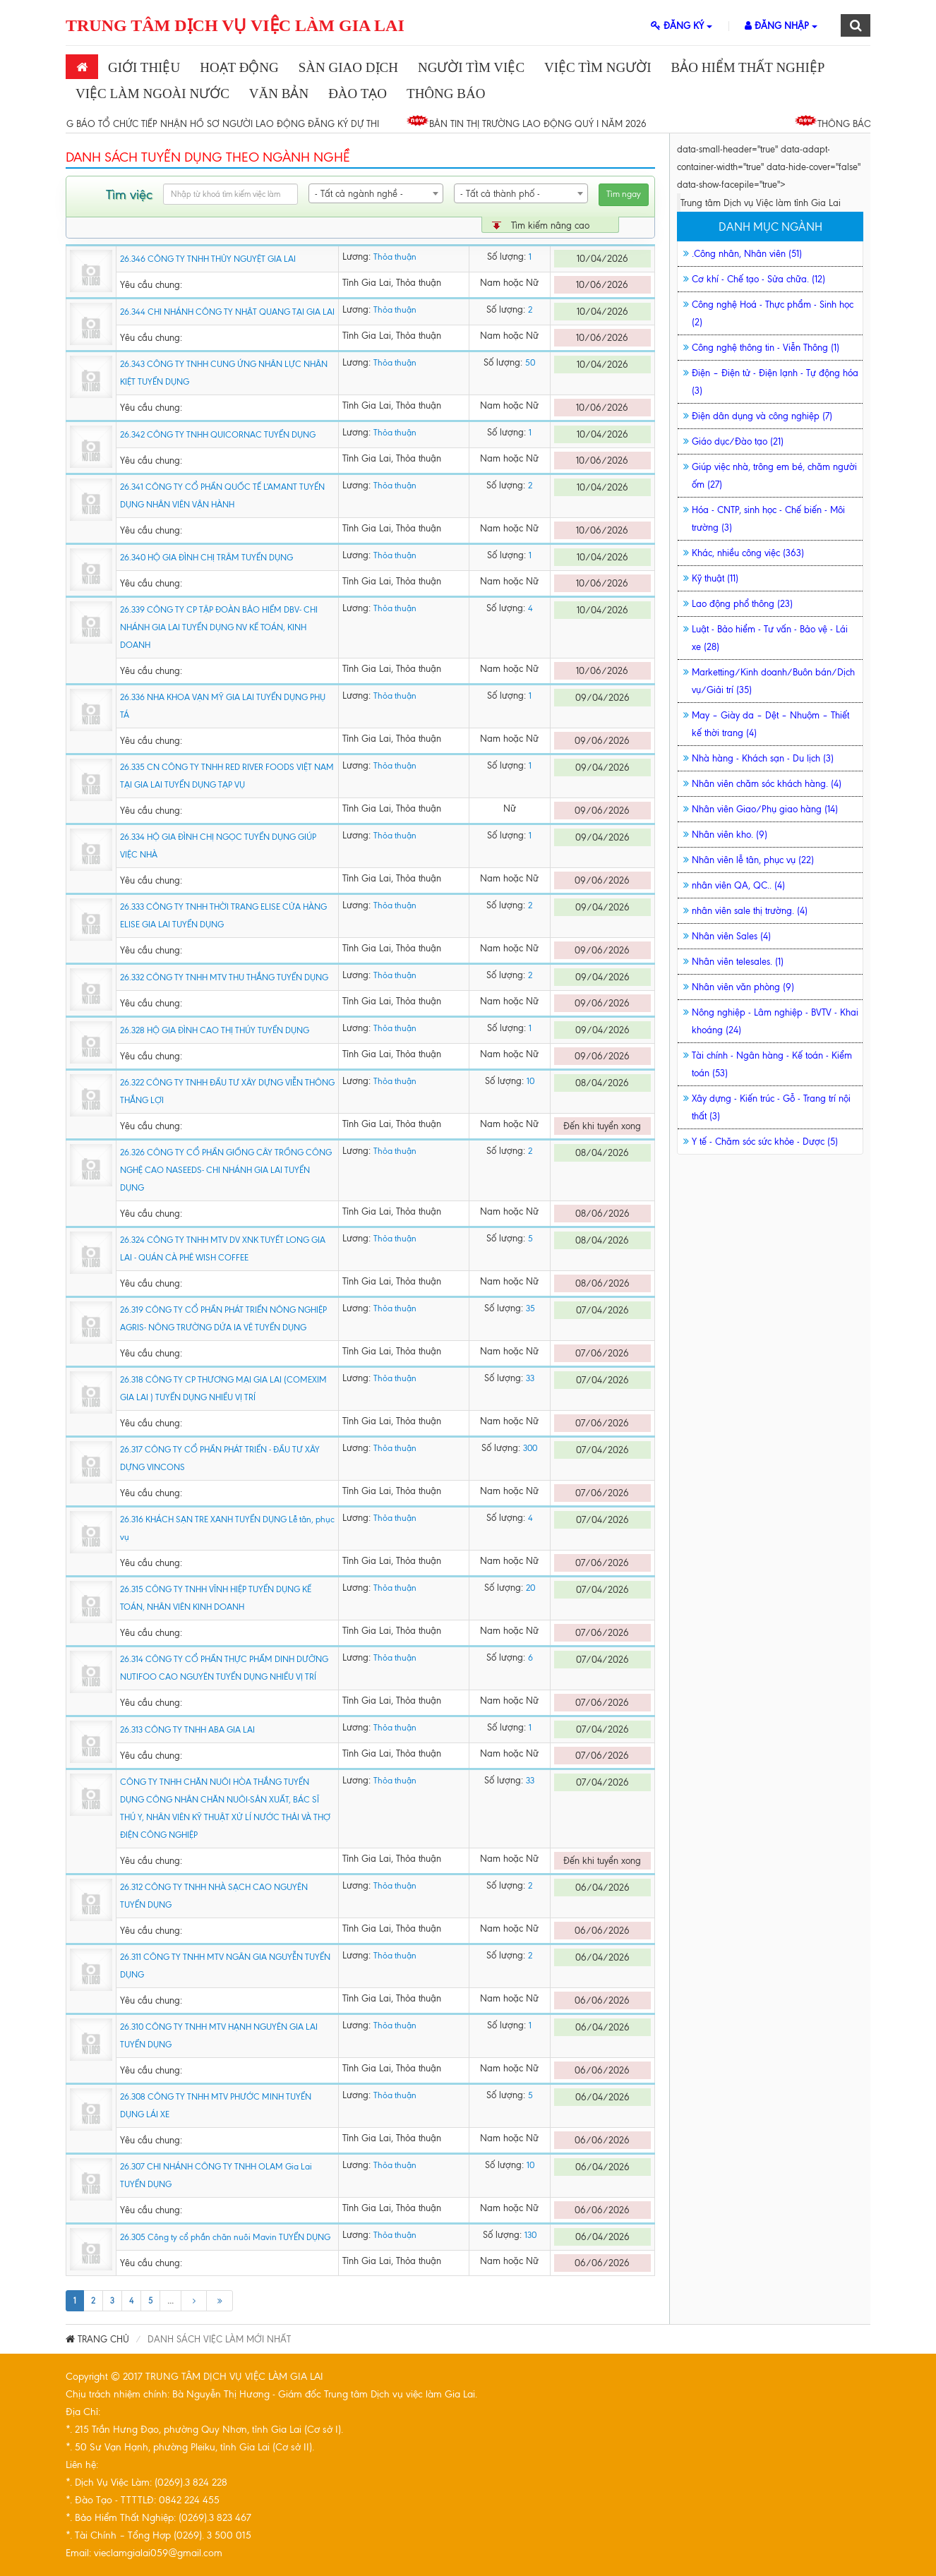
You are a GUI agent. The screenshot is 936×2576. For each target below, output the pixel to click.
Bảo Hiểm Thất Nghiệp (748, 67)
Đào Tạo (357, 93)
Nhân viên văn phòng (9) (743, 987)
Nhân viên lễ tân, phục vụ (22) (753, 860)
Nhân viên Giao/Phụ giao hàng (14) (765, 809)
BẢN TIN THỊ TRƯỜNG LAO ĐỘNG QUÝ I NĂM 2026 (544, 124)
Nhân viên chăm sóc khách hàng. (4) (766, 783)
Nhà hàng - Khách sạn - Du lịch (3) (763, 758)
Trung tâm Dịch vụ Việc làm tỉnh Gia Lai (760, 203)
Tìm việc (129, 194)
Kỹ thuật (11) (715, 578)
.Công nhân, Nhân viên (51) (747, 253)
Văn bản (278, 93)
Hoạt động (239, 67)
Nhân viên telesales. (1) (738, 961)
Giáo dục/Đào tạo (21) (738, 441)
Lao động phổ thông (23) (742, 603)
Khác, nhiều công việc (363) (748, 553)
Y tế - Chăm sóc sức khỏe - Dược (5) (765, 1141)
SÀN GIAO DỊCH (348, 67)
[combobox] (375, 193)
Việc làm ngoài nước (152, 93)
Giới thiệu (144, 67)
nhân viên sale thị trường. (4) (750, 910)
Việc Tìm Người (597, 67)
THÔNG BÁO (446, 93)
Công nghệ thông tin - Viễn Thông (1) (765, 347)
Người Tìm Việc (471, 67)
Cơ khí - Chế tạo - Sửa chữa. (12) (758, 279)
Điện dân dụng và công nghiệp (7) (762, 416)
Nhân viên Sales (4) (731, 936)
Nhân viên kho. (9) (729, 834)
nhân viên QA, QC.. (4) (738, 885)
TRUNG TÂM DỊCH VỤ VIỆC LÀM (235, 25)
